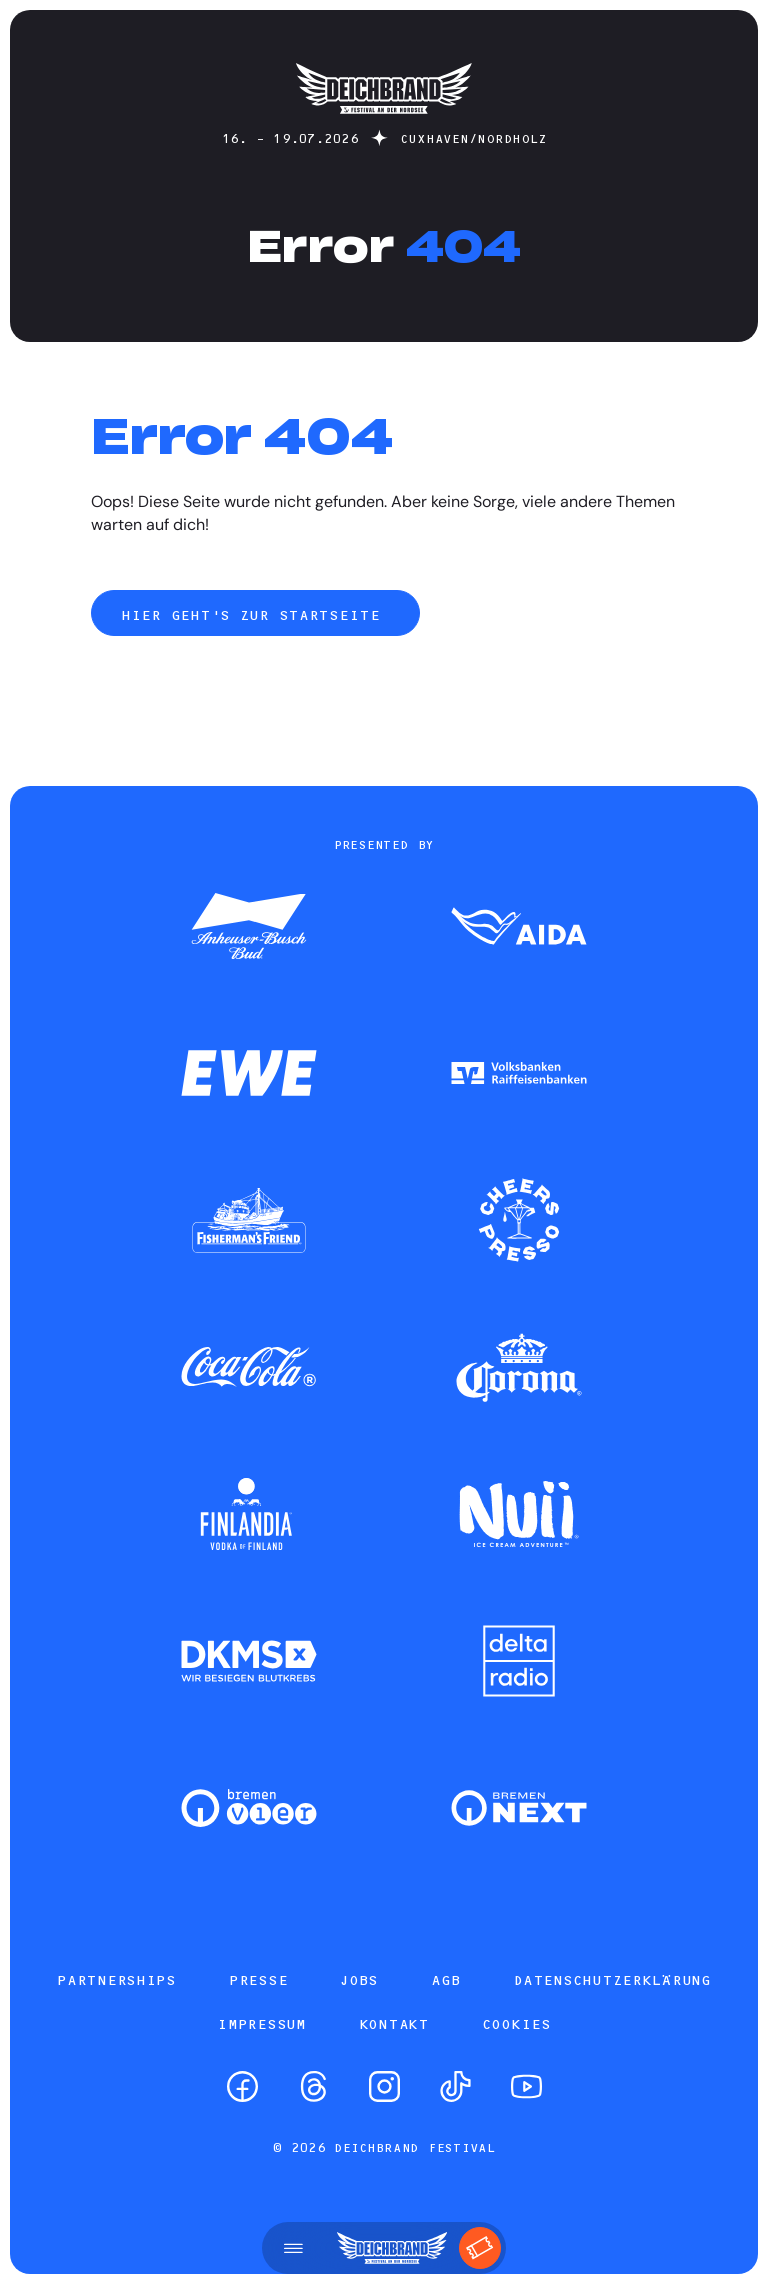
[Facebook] (242, 2086)
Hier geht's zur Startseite (255, 615)
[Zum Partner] (249, 928)
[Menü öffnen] (293, 2248)
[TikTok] (455, 2086)
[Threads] (313, 2086)
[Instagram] (384, 2086)
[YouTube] (526, 2086)
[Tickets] (480, 2248)
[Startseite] (384, 123)
